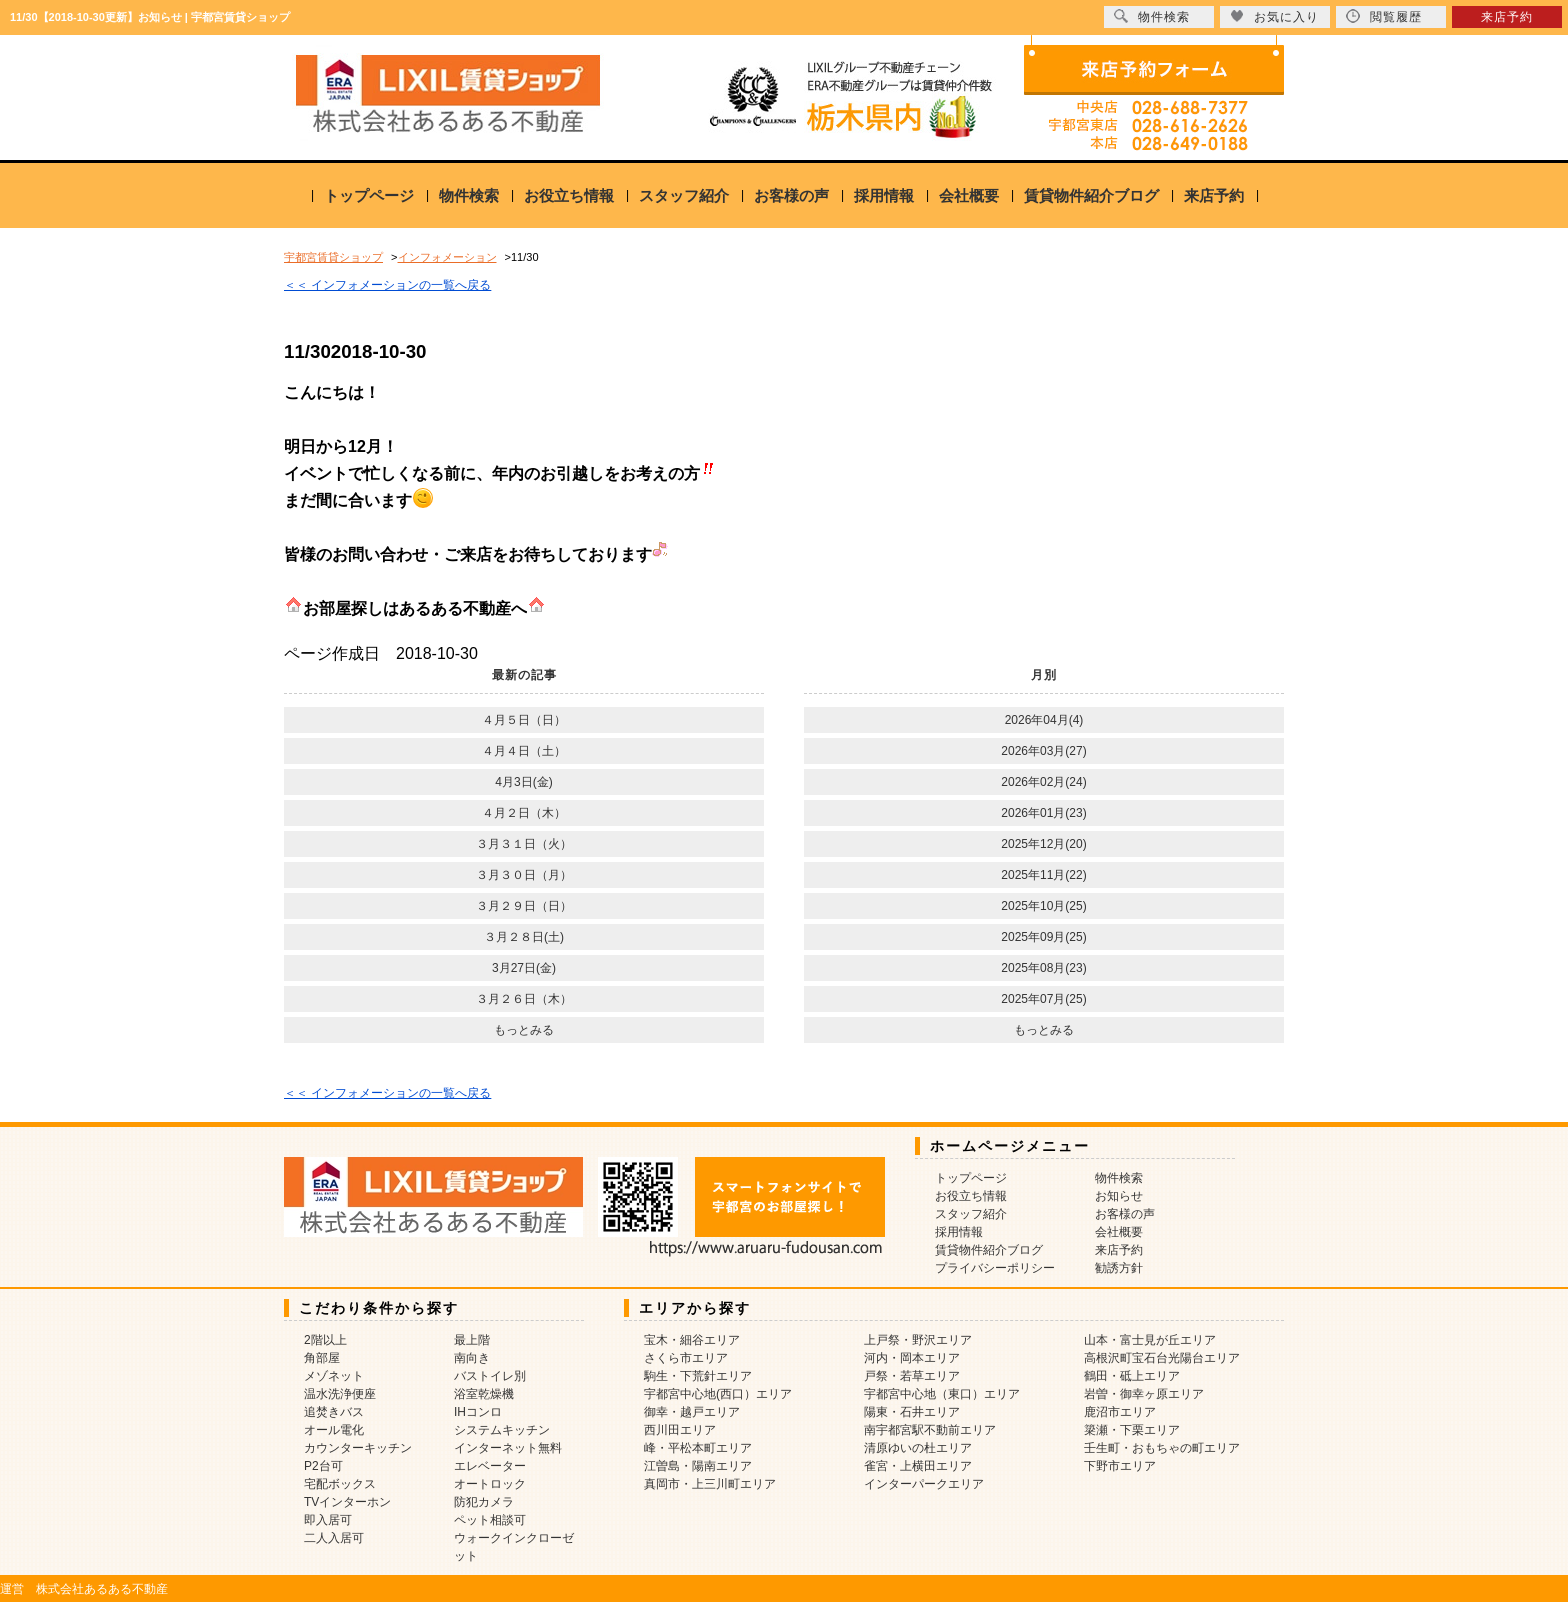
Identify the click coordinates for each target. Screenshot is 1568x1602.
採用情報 (884, 195)
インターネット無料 (508, 1448)
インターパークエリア (924, 1484)
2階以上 (325, 1340)
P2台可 (323, 1466)
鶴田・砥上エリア (1132, 1376)
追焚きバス (334, 1412)
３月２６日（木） (524, 999)
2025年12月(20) (1043, 844)
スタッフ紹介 (684, 195)
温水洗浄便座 (340, 1394)
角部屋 (322, 1358)
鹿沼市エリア (1120, 1412)
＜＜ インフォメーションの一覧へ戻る (387, 285)
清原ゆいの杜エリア (918, 1448)
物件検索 (469, 195)
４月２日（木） (524, 813)
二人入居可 (334, 1538)
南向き (472, 1358)
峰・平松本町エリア (698, 1448)
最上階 (472, 1340)
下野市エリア (1120, 1466)
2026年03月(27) (1043, 751)
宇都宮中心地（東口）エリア (942, 1394)
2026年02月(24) (1043, 782)
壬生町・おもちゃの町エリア (1162, 1448)
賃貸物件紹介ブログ (1091, 195)
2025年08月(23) (1043, 968)
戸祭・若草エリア (912, 1376)
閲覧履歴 (1384, 16)
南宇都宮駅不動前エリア (930, 1430)
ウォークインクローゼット (514, 1547)
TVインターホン (347, 1502)
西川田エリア (680, 1430)
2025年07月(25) (1043, 999)
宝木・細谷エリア (692, 1340)
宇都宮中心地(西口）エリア (718, 1394)
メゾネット (334, 1376)
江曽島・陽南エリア (698, 1466)
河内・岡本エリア (912, 1358)
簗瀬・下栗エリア (1132, 1430)
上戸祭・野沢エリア (918, 1340)
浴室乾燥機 (484, 1394)
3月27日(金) (524, 968)
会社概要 (969, 195)
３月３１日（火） (524, 844)
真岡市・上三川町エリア (710, 1484)
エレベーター (490, 1466)
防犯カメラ (484, 1502)
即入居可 (328, 1520)
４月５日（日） (524, 720)
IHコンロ (478, 1412)
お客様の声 (791, 195)
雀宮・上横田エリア (918, 1466)
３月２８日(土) (524, 937)
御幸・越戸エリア (692, 1412)
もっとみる (524, 1030)
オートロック (490, 1484)
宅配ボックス (340, 1484)
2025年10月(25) (1043, 906)
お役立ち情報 (569, 195)
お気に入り (1274, 16)
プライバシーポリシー (995, 1268)
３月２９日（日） (524, 906)
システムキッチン (502, 1430)
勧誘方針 (1119, 1268)
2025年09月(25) (1043, 937)
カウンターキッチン (358, 1448)
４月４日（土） (524, 751)
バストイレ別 (490, 1376)
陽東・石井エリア (912, 1412)
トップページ (369, 195)
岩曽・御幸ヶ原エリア (1144, 1394)
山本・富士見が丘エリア (1150, 1340)
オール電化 (334, 1430)
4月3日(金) (523, 782)
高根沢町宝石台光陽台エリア (1162, 1358)
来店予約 (1214, 195)
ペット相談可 (490, 1520)
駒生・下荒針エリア (698, 1376)
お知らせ (1119, 1196)
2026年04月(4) (1044, 720)
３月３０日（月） (524, 875)
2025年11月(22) (1043, 875)
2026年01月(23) (1043, 813)
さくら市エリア (686, 1358)
